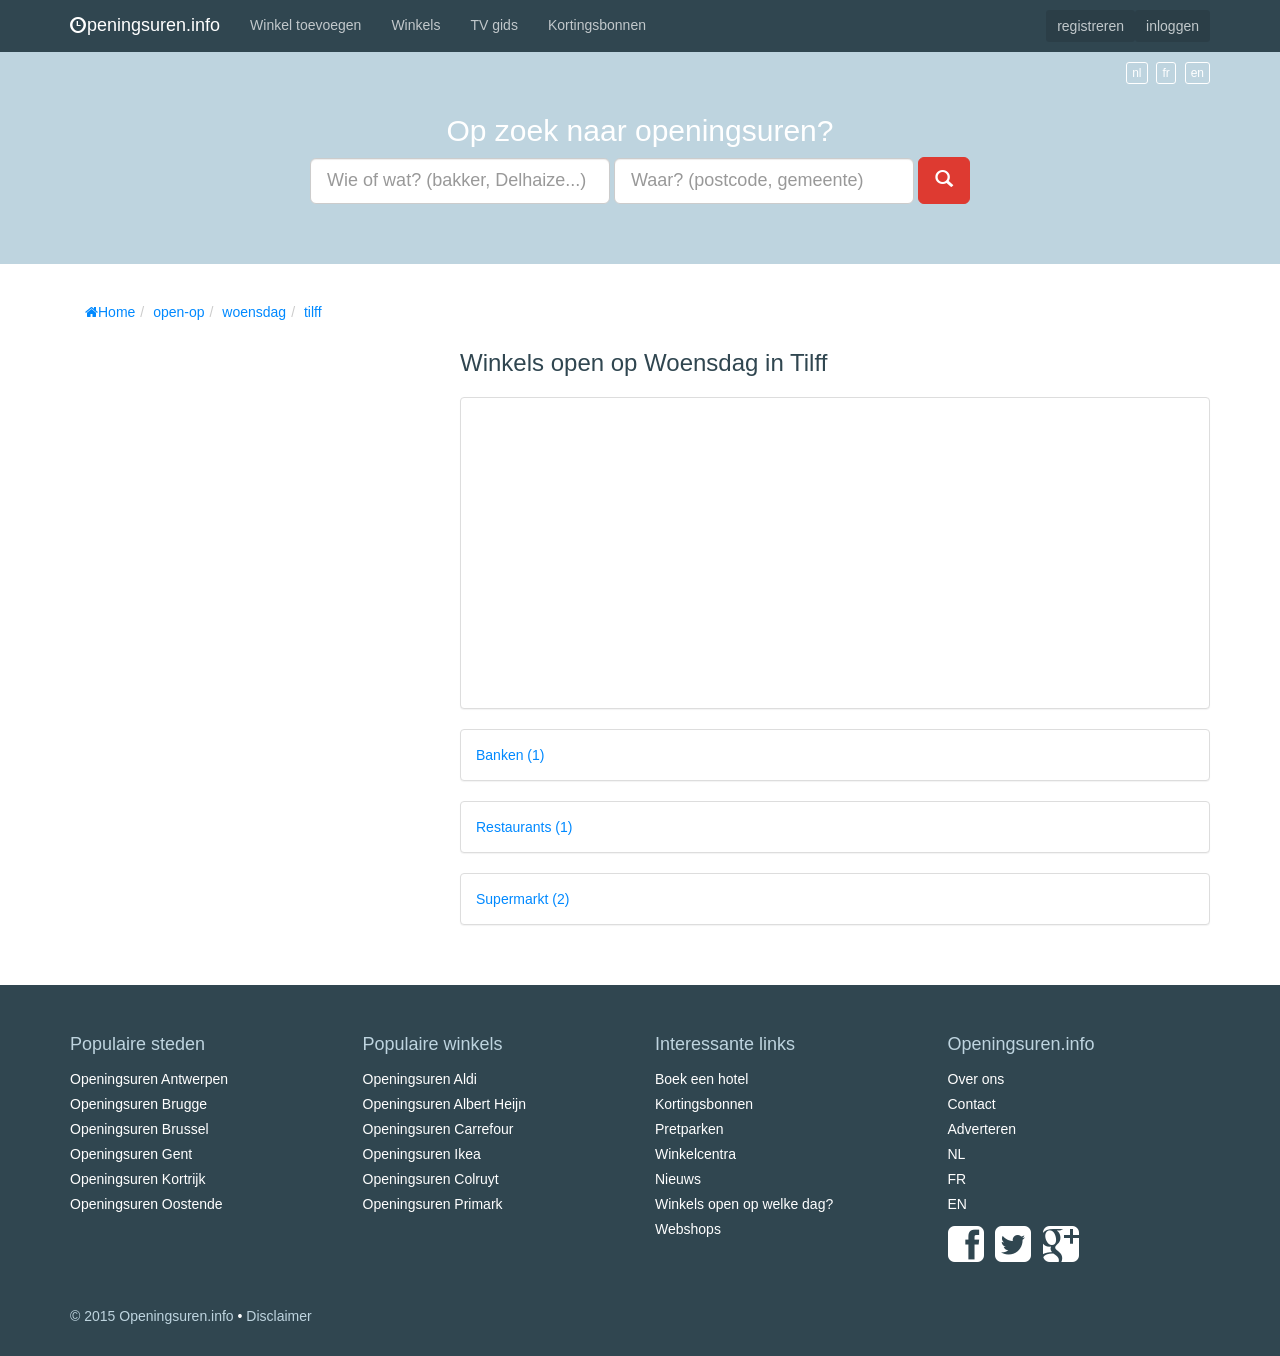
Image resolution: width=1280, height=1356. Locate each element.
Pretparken (689, 1129)
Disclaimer (278, 1316)
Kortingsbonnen (597, 25)
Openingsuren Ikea (422, 1154)
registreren (1090, 26)
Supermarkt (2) (522, 899)
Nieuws (678, 1179)
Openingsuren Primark (433, 1204)
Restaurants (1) (524, 827)
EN (957, 1204)
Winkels (415, 25)
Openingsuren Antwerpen (149, 1079)
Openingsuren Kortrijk (137, 1179)
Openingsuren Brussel (139, 1129)
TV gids (493, 25)
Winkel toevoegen (305, 25)
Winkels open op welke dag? (744, 1204)
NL (957, 1154)
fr (1165, 73)
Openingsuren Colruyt (431, 1179)
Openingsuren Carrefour (438, 1129)
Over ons (976, 1079)
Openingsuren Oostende (146, 1204)
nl (1136, 73)
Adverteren (982, 1129)
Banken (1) (510, 755)
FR (957, 1179)
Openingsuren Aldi (420, 1079)
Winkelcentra (695, 1154)
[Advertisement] (220, 630)
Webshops (688, 1229)
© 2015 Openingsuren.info (152, 1316)
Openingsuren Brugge (138, 1104)
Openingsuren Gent (131, 1154)
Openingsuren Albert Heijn (444, 1104)
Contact (972, 1104)
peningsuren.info (145, 25)
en (1197, 73)
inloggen (1172, 26)
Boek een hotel (701, 1079)
